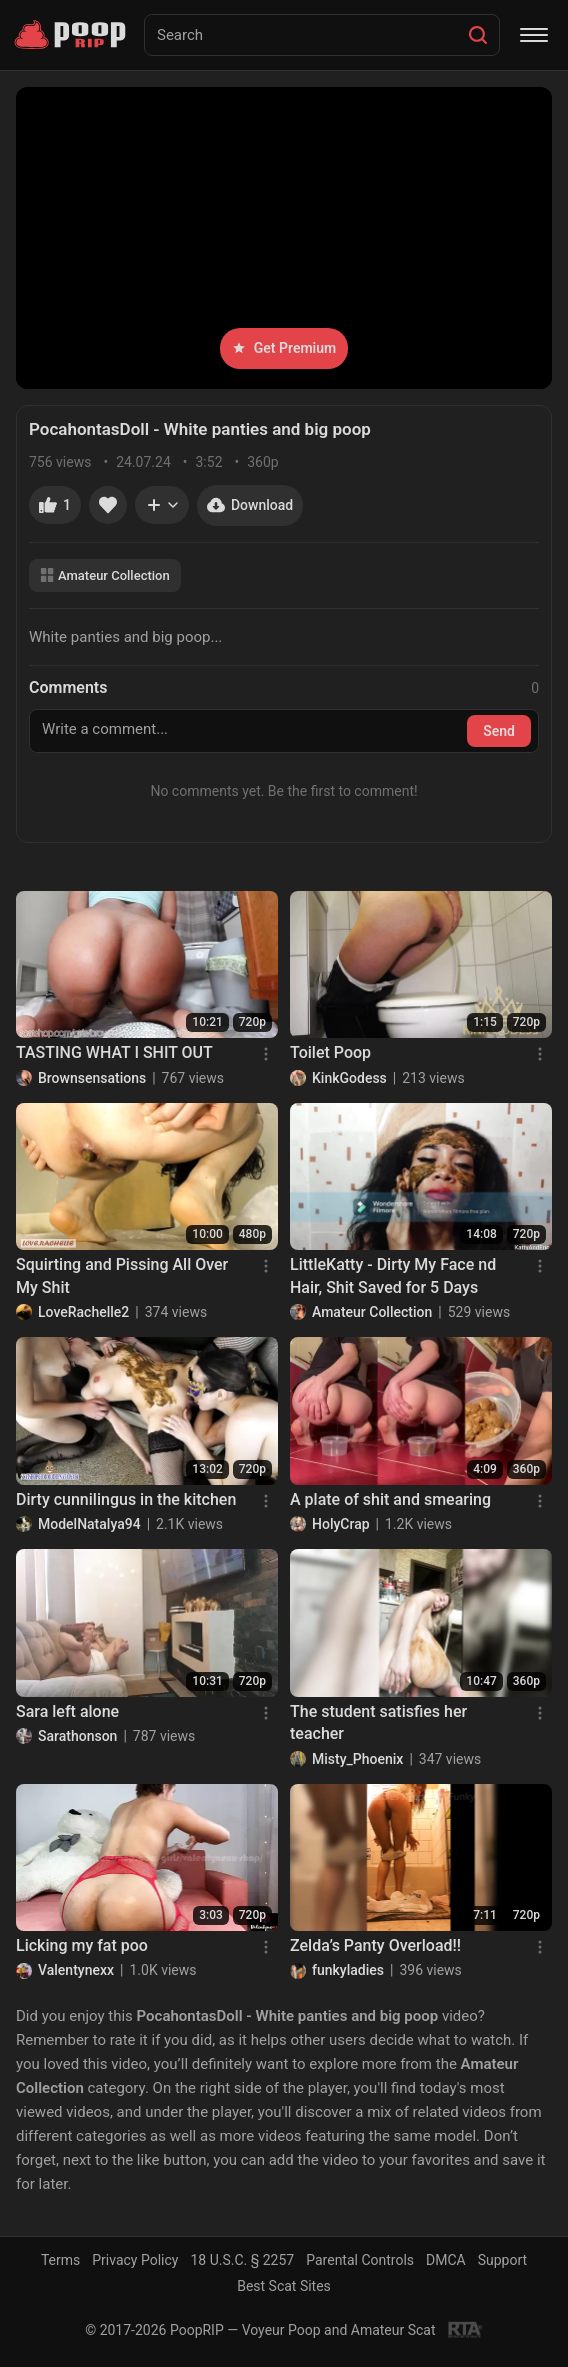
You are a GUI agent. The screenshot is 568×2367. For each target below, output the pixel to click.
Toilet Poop (330, 1052)
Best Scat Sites (284, 2286)
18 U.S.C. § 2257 (242, 2260)
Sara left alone (67, 1711)
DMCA (446, 2260)
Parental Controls (360, 2260)
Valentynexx (76, 1970)
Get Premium (284, 348)
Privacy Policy (135, 2260)
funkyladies (348, 1970)
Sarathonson (77, 1736)
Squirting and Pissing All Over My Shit (122, 1275)
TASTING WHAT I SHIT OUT (114, 1052)
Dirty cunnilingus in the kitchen (126, 1499)
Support (502, 2260)
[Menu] (534, 35)
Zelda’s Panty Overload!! (375, 1945)
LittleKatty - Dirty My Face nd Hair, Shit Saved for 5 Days (393, 1275)
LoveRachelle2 (83, 1312)
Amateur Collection (105, 575)
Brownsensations (92, 1078)
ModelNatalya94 (89, 1524)
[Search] (478, 35)
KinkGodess (349, 1078)
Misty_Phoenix (357, 1759)
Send (499, 731)
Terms (60, 2260)
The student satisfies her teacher (378, 1722)
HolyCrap (341, 1524)
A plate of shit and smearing (390, 1499)
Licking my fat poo (82, 1945)
